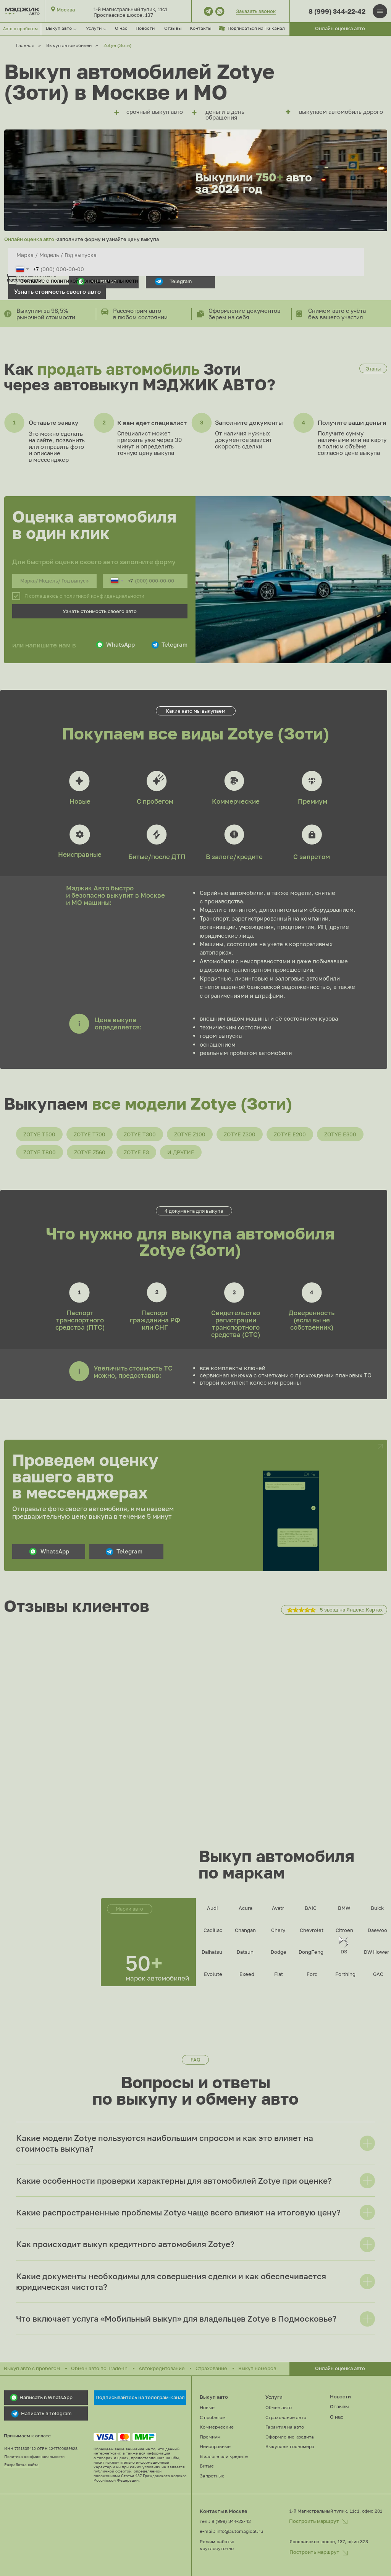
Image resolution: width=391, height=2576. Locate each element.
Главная (25, 45)
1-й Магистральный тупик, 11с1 (130, 9)
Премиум (312, 801)
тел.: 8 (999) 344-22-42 (225, 2521)
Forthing (345, 1974)
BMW (344, 1908)
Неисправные (80, 854)
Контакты (201, 28)
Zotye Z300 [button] (239, 1134)
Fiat (278, 1974)
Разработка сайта (21, 2465)
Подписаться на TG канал (256, 28)
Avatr (278, 1908)
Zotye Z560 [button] (89, 1152)
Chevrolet (311, 1930)
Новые (79, 801)
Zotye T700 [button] (89, 1134)
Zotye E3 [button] (136, 1152)
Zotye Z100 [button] (189, 1134)
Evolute (213, 1974)
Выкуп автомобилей (69, 45)
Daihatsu (212, 1952)
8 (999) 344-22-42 (337, 11)
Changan (245, 1930)
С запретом (311, 857)
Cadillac (213, 1930)
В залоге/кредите (234, 857)
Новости (145, 28)
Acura (245, 1908)
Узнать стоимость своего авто (57, 291)
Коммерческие (236, 801)
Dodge (278, 1952)
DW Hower (376, 1952)
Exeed (246, 1974)
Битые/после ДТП (157, 857)
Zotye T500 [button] (39, 1134)
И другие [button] (180, 1152)
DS (344, 1951)
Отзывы (173, 28)
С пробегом (155, 801)
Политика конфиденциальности (34, 2457)
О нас (121, 28)
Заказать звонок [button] (256, 11)
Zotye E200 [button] (290, 1134)
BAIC (311, 1908)
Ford (312, 1974)
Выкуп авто (214, 2397)
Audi (212, 1908)
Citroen (344, 1930)
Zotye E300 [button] (340, 1134)
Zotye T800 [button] (39, 1152)
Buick (377, 1908)
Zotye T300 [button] (140, 1134)
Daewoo (377, 1930)
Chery (278, 1930)
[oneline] (186, 255)
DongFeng (311, 1952)
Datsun (245, 1952)
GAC (378, 1974)
